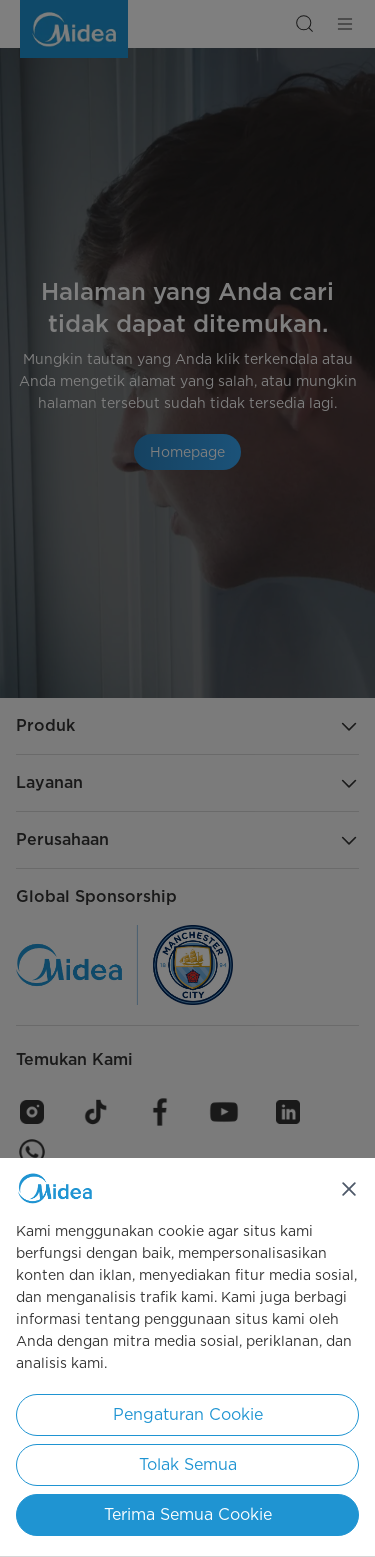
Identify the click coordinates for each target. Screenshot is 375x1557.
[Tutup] (349, 1189)
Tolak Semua (188, 1464)
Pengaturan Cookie (188, 1414)
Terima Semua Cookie (188, 1514)
